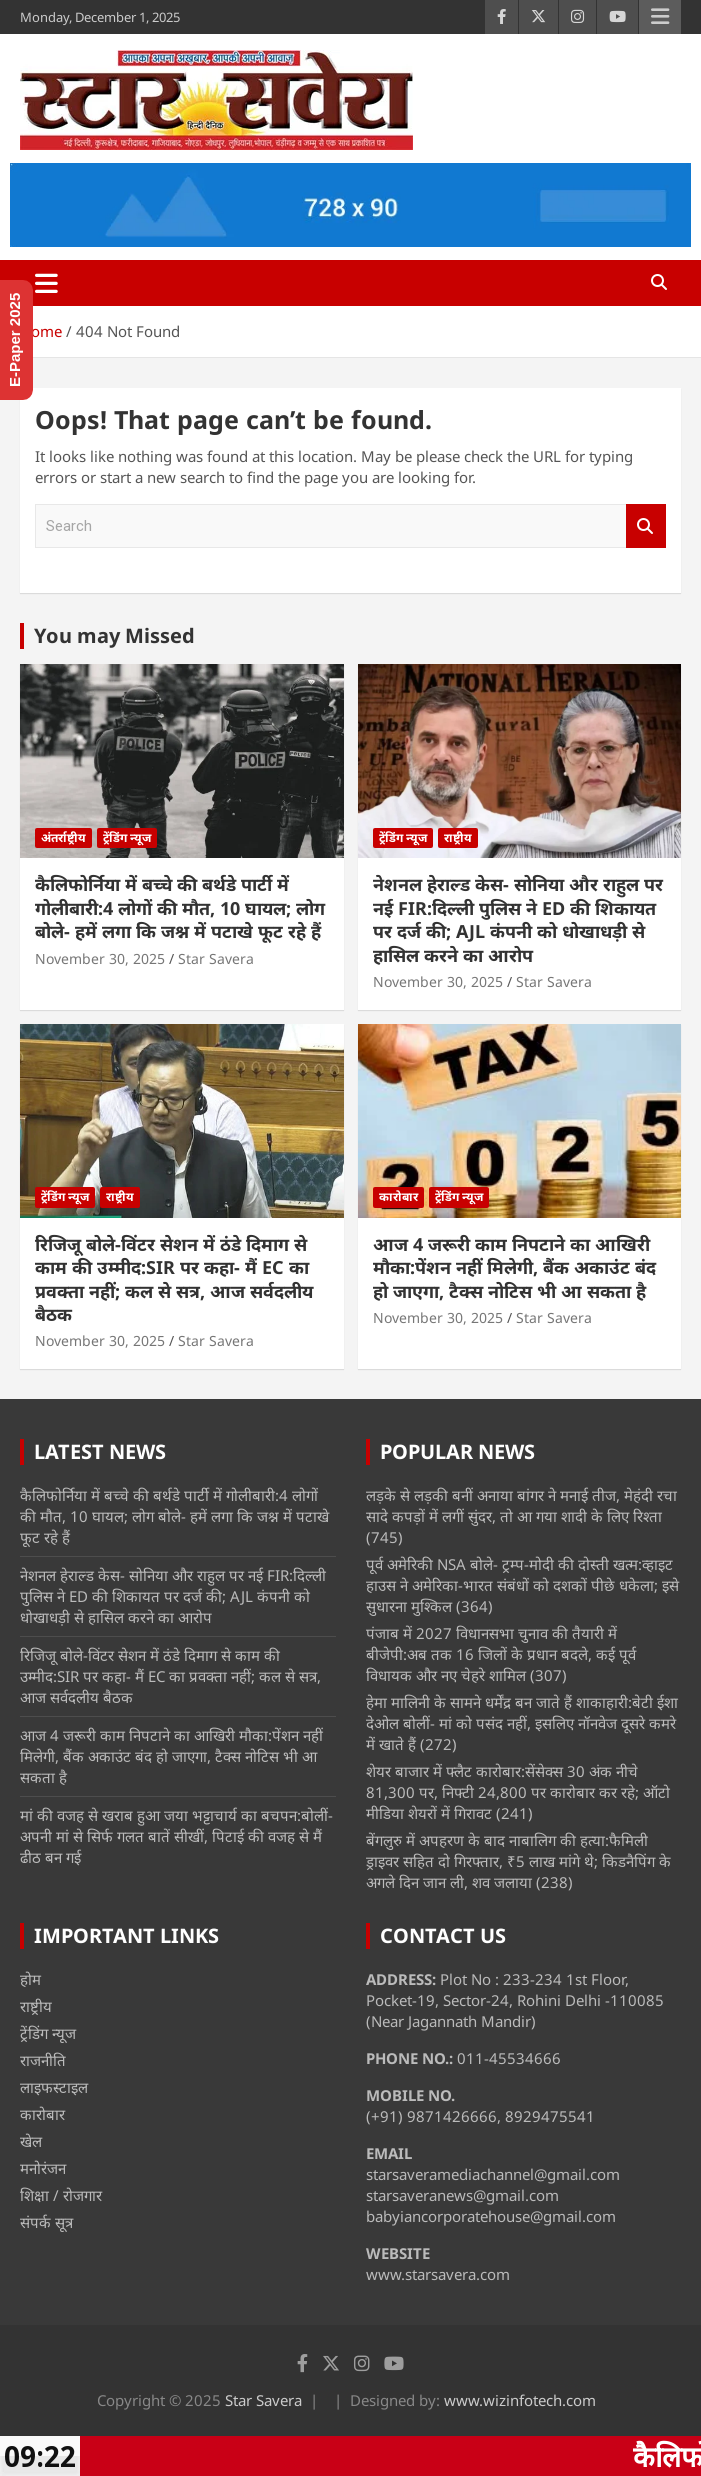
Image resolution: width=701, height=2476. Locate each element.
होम (30, 1979)
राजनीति (43, 2060)
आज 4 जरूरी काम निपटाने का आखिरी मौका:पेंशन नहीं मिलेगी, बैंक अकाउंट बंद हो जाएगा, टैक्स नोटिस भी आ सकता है (514, 1267)
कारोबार (398, 1196)
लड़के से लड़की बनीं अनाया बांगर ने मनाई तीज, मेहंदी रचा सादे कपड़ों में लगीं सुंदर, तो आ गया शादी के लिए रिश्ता (521, 1505)
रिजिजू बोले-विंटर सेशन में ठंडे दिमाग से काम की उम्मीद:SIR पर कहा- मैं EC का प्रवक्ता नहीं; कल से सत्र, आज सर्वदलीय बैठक (174, 1279)
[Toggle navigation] (46, 283)
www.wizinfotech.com (520, 2400)
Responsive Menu (660, 17)
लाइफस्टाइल (54, 2087)
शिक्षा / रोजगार (61, 2195)
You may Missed (114, 635)
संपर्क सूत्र (46, 2222)
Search (646, 526)
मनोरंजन (43, 2168)
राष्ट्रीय (458, 837)
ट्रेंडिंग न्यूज (127, 837)
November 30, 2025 (100, 958)
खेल (31, 2141)
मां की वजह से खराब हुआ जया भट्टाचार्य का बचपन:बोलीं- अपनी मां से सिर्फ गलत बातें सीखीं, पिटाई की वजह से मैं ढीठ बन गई (176, 1836)
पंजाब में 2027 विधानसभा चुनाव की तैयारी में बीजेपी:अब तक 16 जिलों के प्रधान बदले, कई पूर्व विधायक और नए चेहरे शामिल (501, 1654)
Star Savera (216, 958)
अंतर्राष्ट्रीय (63, 837)
